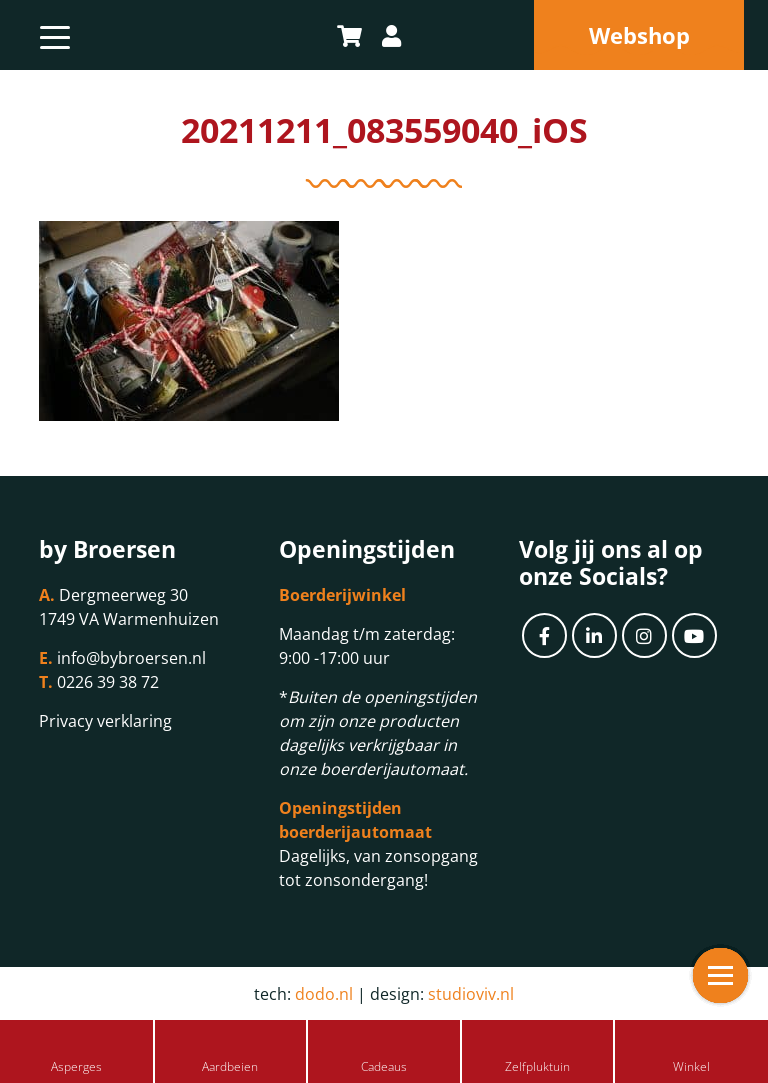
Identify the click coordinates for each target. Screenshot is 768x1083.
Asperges (76, 1066)
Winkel (691, 1066)
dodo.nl (324, 994)
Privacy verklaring (105, 721)
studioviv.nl (471, 994)
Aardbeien (230, 1066)
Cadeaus (384, 1066)
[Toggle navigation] (55, 35)
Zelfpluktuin (537, 1066)
